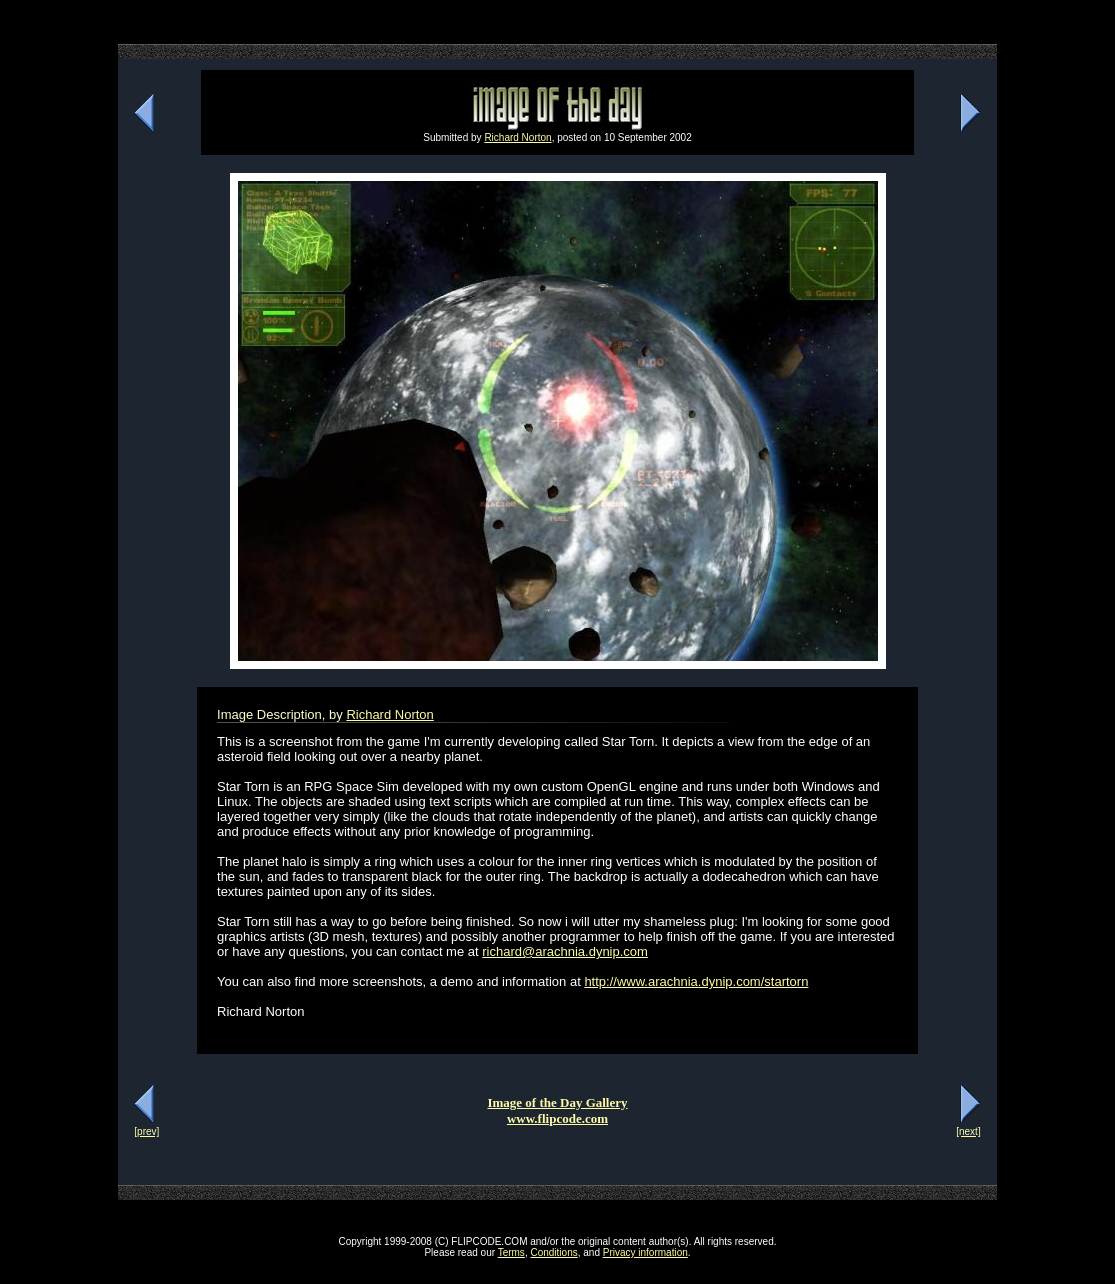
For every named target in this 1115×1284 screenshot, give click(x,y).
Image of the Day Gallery (557, 1102)
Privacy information (645, 1252)
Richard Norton (517, 137)
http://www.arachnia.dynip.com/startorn (696, 981)
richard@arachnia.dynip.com (565, 951)
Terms (511, 1252)
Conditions (553, 1252)
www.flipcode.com (557, 1118)
